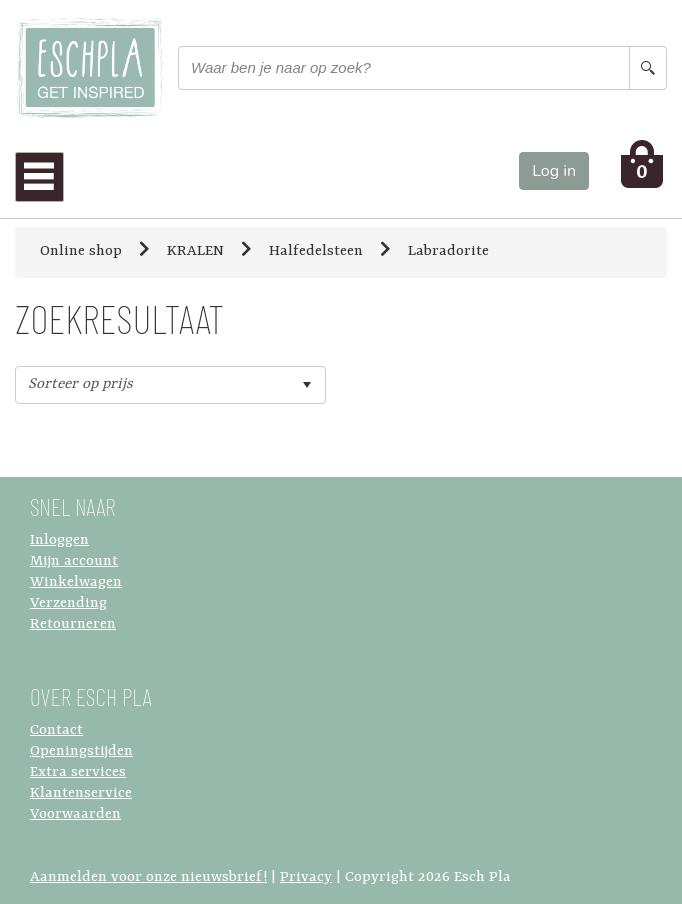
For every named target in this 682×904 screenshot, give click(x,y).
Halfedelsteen (316, 251)
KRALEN (195, 251)
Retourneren (73, 624)
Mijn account (74, 561)
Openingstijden (81, 751)
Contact (56, 730)
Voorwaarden (75, 814)
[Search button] (648, 68)
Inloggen (59, 540)
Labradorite (448, 251)
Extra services (78, 772)
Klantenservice (81, 793)
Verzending (68, 603)
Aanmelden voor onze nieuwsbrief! (148, 877)
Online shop (81, 251)
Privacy (306, 877)
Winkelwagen (76, 582)
